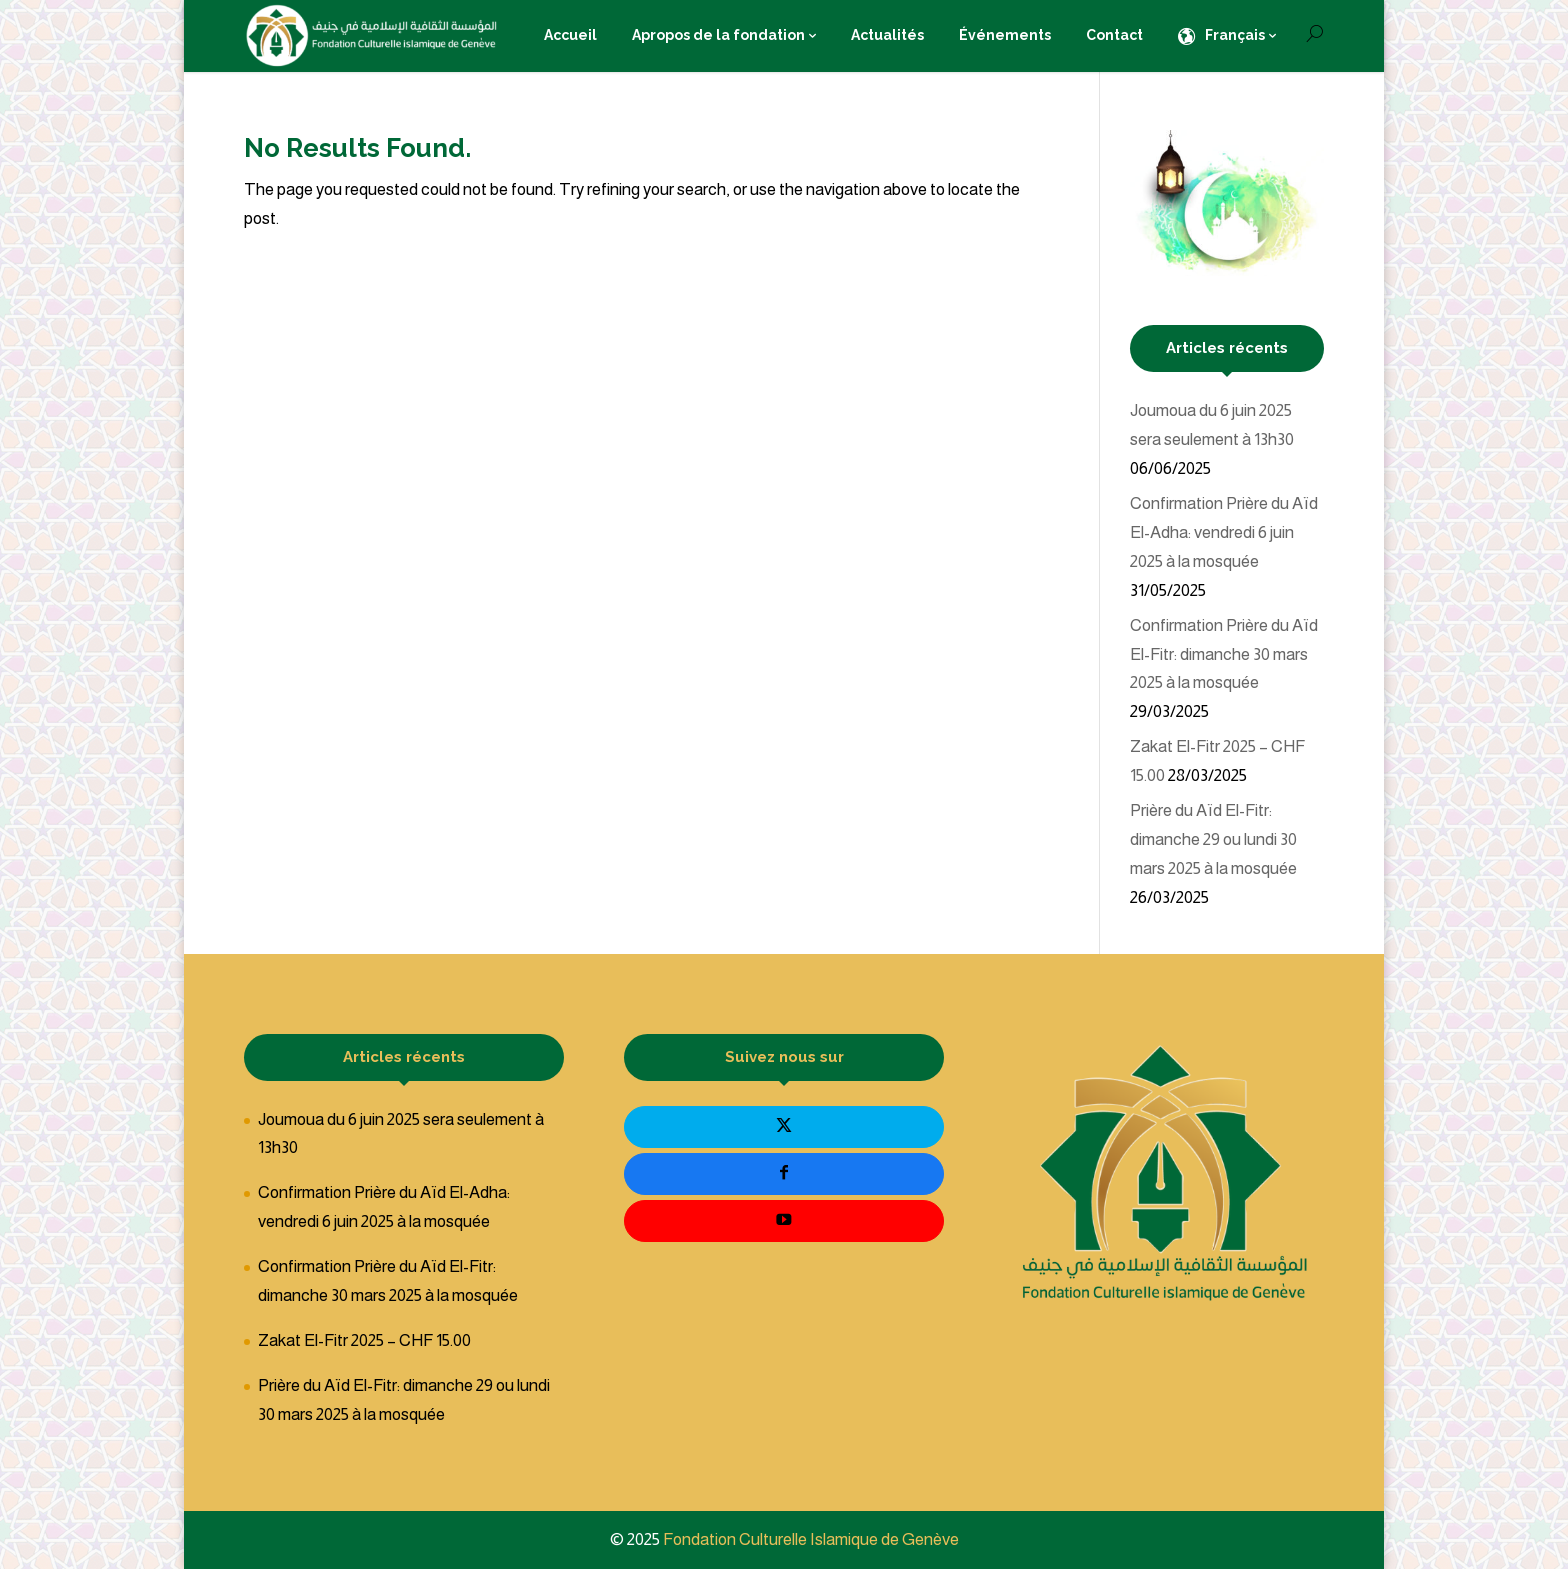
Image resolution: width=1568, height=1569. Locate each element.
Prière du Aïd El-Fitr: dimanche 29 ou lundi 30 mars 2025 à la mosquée (1213, 839)
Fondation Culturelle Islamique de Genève (811, 1539)
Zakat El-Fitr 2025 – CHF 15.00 (364, 1340)
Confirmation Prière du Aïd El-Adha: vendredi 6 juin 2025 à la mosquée (1224, 532)
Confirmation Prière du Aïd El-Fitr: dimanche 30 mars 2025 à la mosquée (1224, 654)
